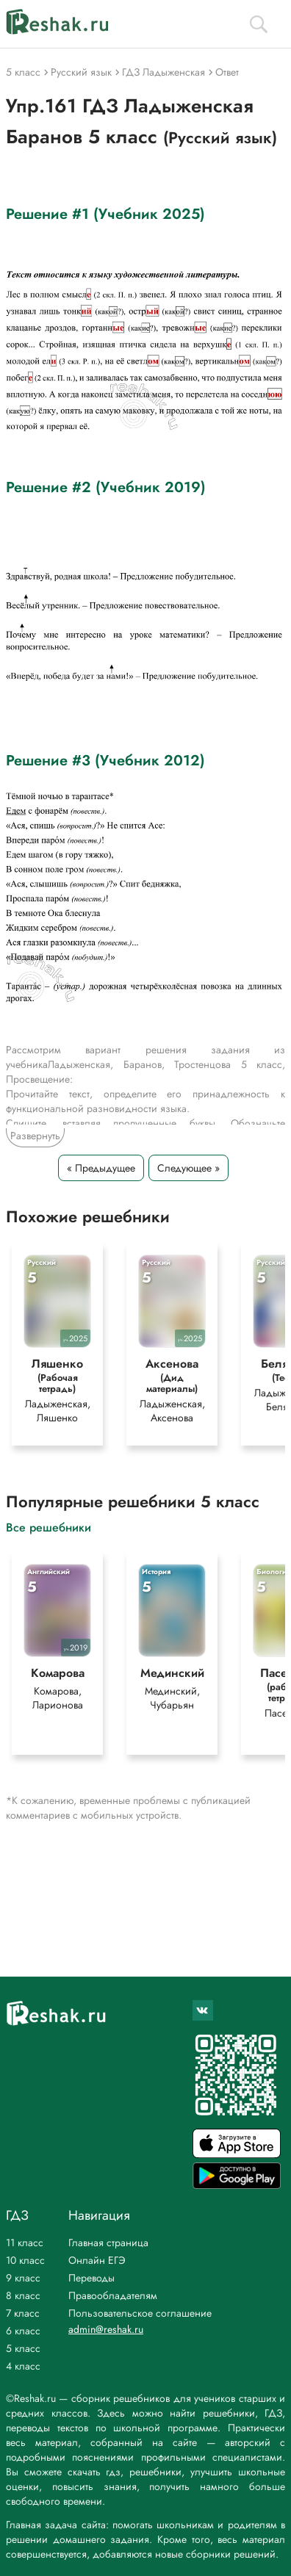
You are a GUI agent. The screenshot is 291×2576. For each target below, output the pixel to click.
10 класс (25, 2260)
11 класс (24, 2242)
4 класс (23, 2366)
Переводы (91, 2277)
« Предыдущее (101, 1168)
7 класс (23, 2313)
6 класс (23, 2330)
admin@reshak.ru (105, 2329)
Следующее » (188, 1168)
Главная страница (108, 2242)
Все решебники (48, 1526)
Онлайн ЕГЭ (97, 2260)
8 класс (23, 2295)
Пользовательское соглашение (140, 2313)
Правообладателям (112, 2295)
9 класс (23, 2277)
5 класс (23, 2348)
